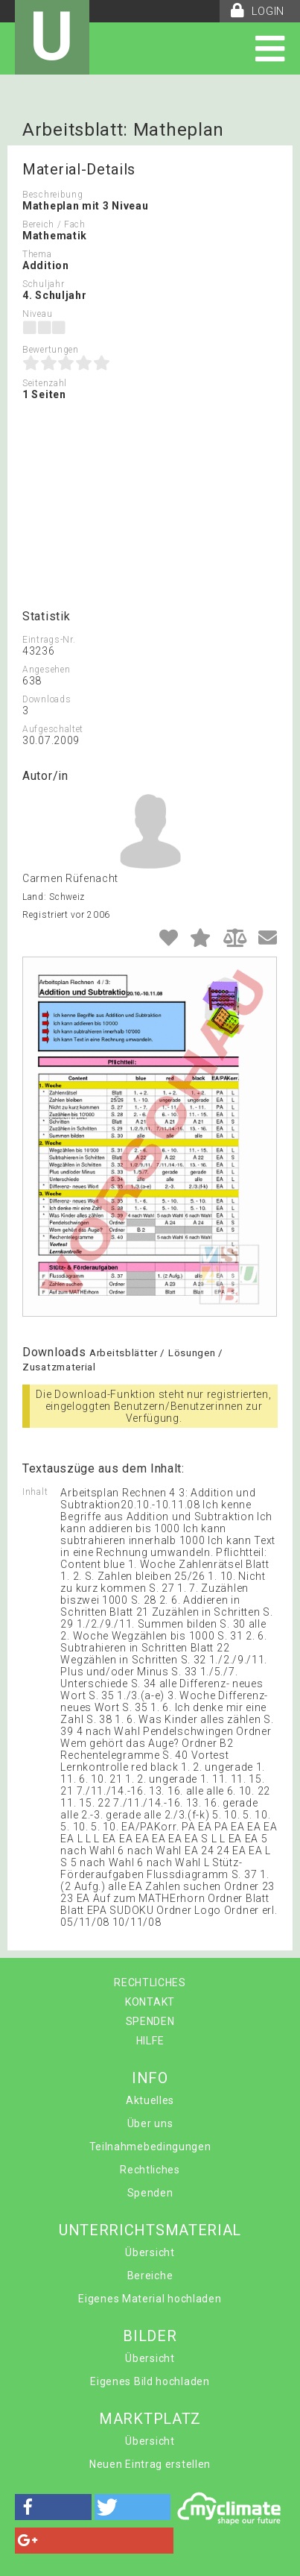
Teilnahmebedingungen (150, 2147)
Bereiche (150, 2275)
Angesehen (46, 669)
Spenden (150, 2193)
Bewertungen (50, 349)
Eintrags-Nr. (48, 639)
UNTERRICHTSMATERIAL (150, 2230)
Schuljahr (43, 284)
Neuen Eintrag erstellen (150, 2464)
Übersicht (149, 2252)
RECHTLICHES (150, 1982)
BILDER (149, 2336)
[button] (53, 2507)
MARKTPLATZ (150, 2419)
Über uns (150, 2123)
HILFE (150, 2041)
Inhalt (35, 1492)
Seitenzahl (44, 383)
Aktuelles (150, 2100)
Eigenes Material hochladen (149, 2299)
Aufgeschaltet (52, 729)
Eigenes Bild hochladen (149, 2381)
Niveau (37, 314)
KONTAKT (150, 2002)
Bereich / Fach (54, 224)
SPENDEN (150, 2021)
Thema (37, 254)
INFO (150, 2078)
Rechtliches (150, 2170)
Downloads (46, 699)
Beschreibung (52, 194)
